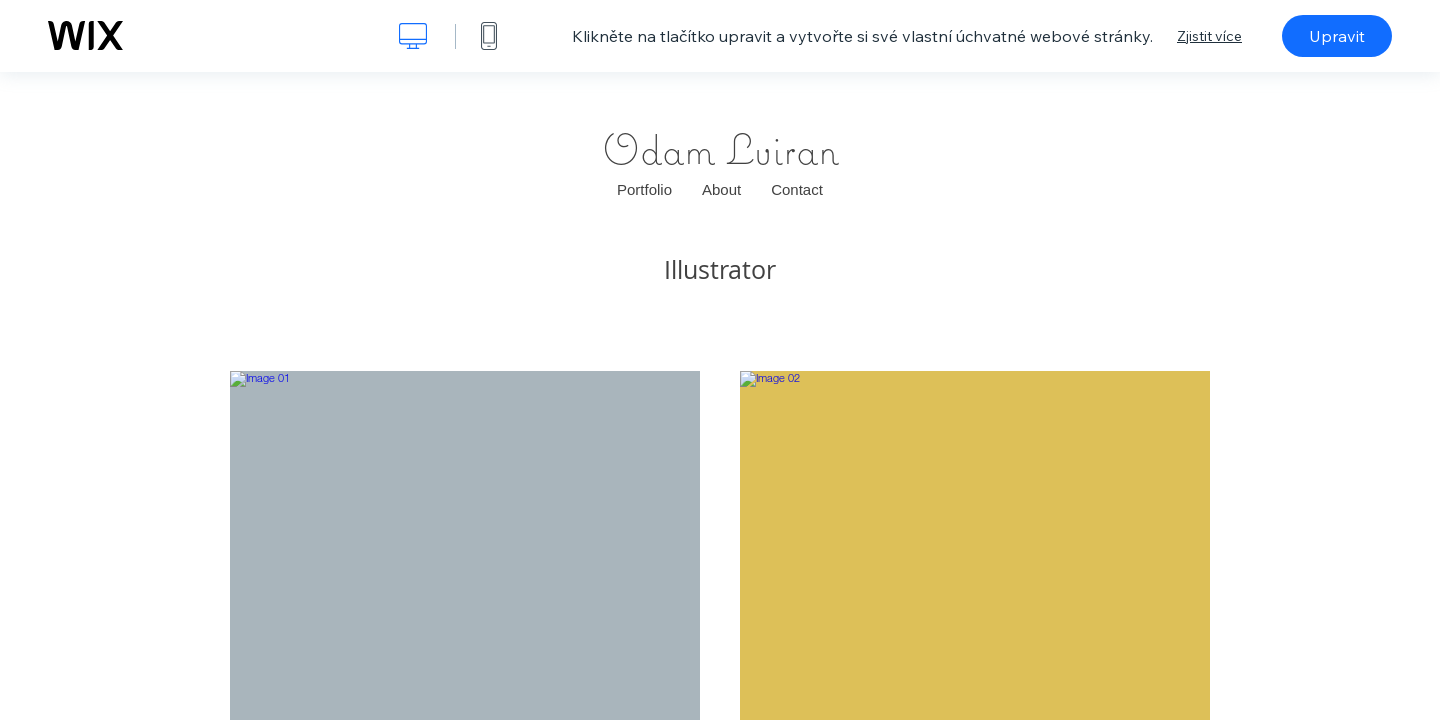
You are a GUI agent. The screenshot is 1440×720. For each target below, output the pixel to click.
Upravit (1337, 36)
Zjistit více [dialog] (1209, 36)
